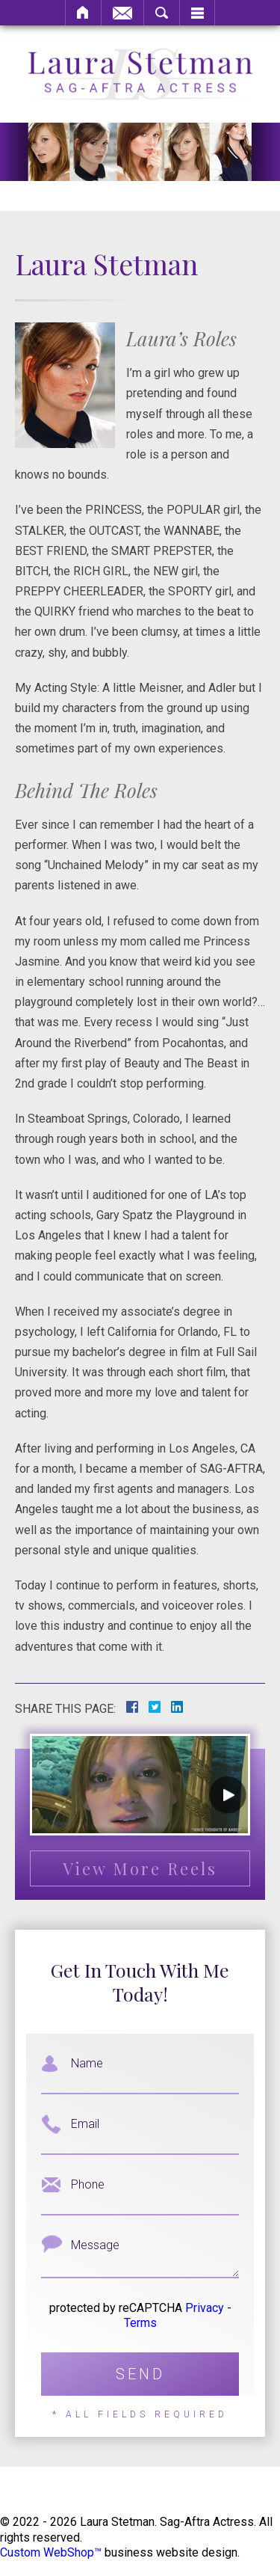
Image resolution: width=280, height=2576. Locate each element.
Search (161, 12)
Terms (140, 2323)
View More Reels (140, 1868)
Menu (197, 12)
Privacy (204, 2308)
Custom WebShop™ (51, 2552)
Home (83, 12)
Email (122, 12)
